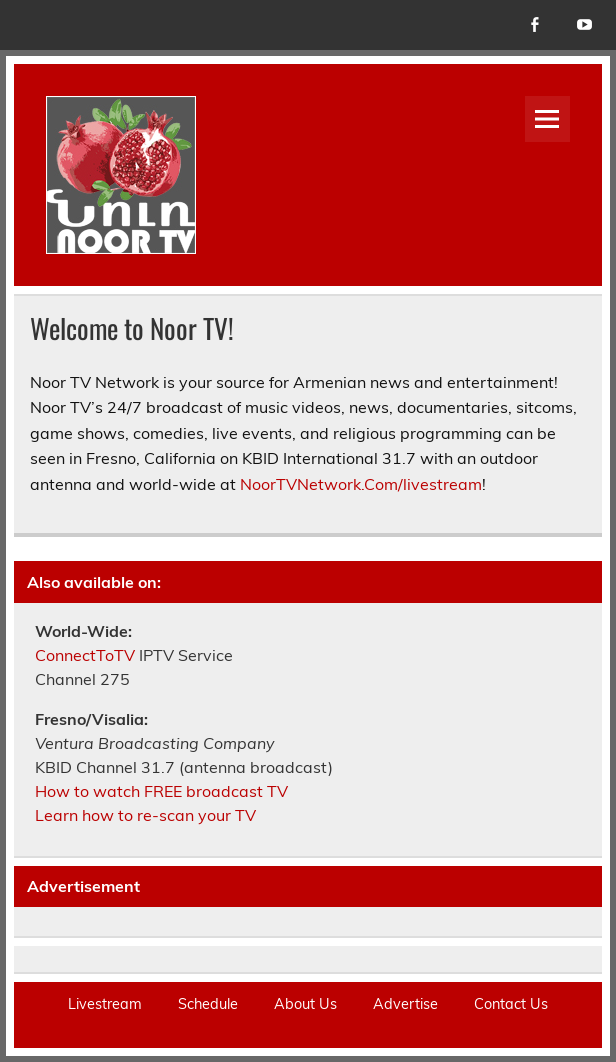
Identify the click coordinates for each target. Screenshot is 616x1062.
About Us (305, 1004)
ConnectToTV (85, 655)
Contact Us (511, 1004)
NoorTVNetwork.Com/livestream (361, 484)
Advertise (405, 1004)
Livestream (105, 1004)
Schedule (208, 1004)
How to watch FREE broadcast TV (161, 791)
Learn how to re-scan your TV (145, 815)
